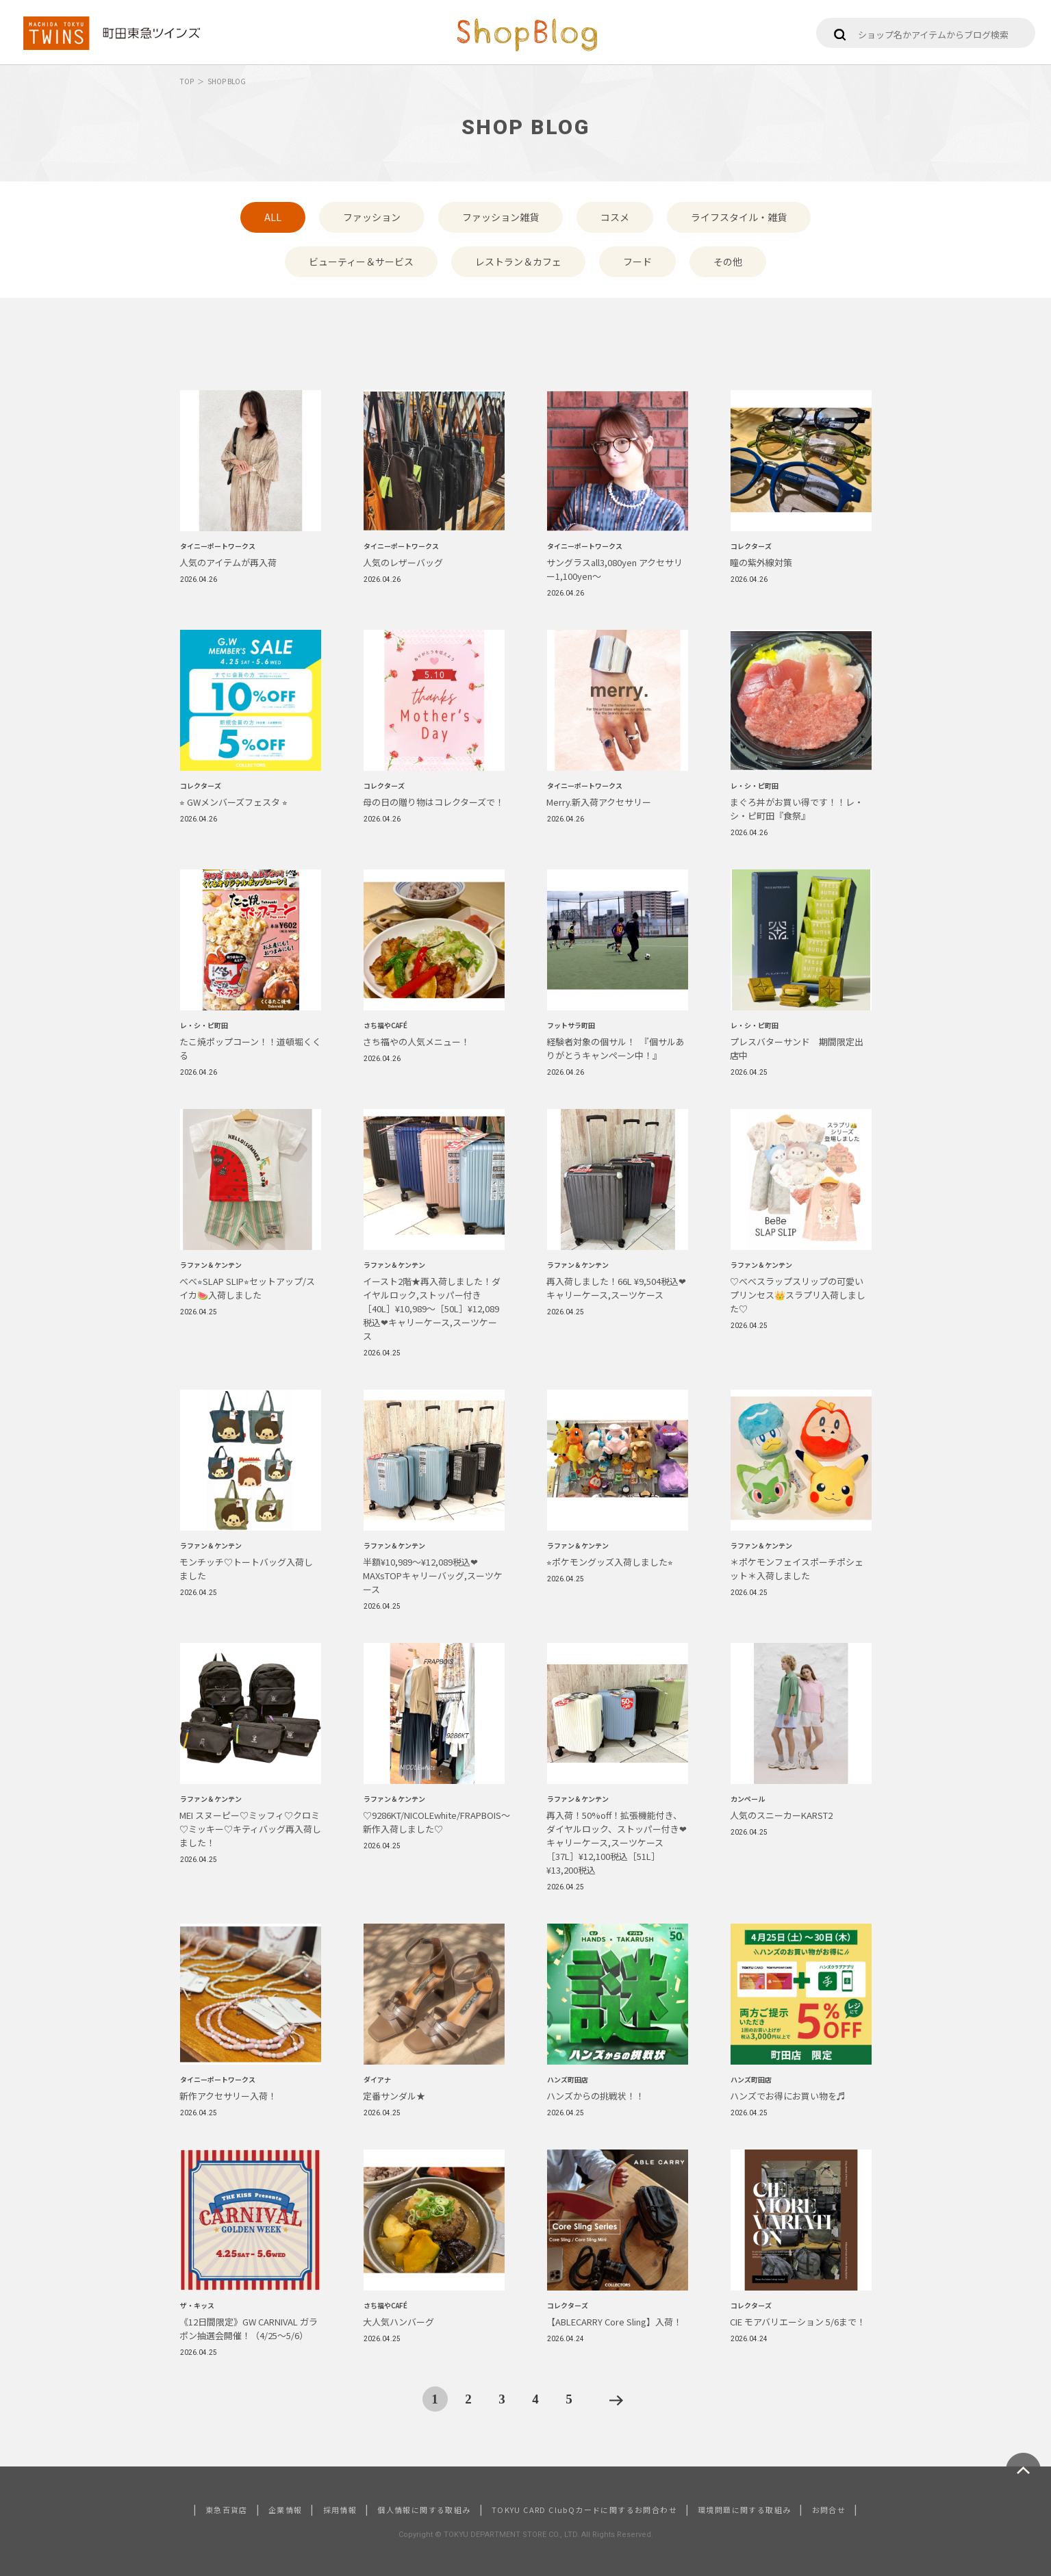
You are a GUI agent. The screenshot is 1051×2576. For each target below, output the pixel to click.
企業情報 (285, 2509)
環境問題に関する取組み (744, 2509)
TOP (187, 81)
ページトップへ (1023, 2470)
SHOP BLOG (226, 81)
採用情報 (340, 2509)
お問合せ (829, 2509)
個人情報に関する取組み (423, 2509)
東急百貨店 (226, 2509)
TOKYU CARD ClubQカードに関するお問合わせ (584, 2509)
